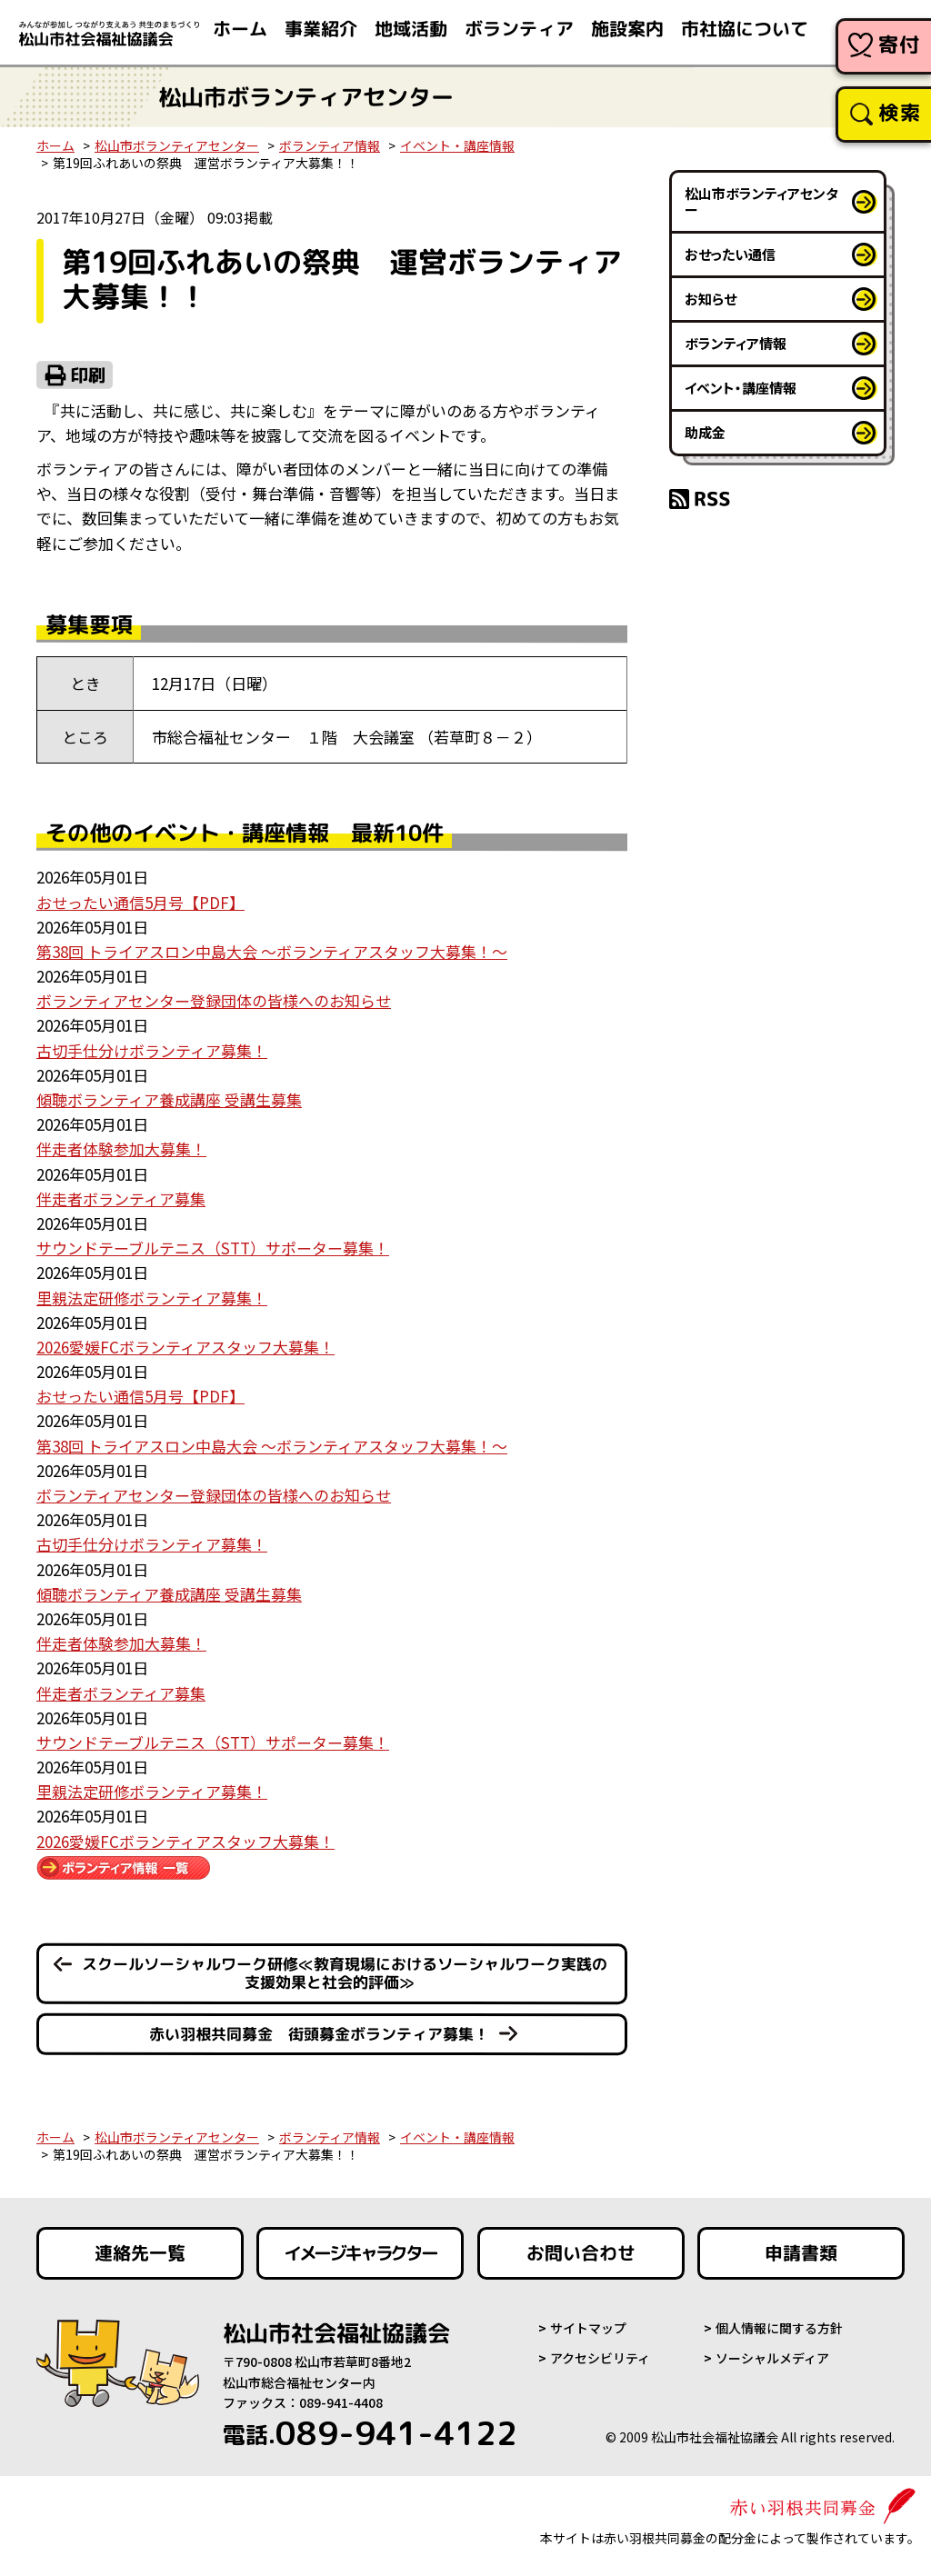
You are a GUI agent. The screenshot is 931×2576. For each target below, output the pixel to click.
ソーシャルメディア (772, 2359)
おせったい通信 (730, 254)
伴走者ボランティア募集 (120, 1198)
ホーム (55, 145)
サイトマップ (588, 2329)
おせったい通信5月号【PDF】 (140, 902)
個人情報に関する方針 (779, 2329)
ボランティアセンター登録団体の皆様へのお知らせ (213, 1000)
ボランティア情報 (329, 145)
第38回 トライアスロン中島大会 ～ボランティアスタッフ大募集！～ (271, 951)
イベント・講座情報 (457, 145)
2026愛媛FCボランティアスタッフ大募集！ (185, 1346)
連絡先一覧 (140, 2254)
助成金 (705, 432)
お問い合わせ (581, 2254)
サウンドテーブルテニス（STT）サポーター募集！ (212, 1247)
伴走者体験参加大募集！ (121, 1148)
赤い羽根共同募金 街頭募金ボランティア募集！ (319, 2033)
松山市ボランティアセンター (177, 145)
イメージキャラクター (360, 2254)
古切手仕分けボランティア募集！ (151, 1050)
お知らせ (710, 298)
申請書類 (801, 2254)
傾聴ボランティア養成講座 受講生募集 (169, 1099)
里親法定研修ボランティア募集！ (151, 1297)
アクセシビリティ (600, 2359)
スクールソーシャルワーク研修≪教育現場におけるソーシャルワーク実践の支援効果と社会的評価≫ (344, 1973)
